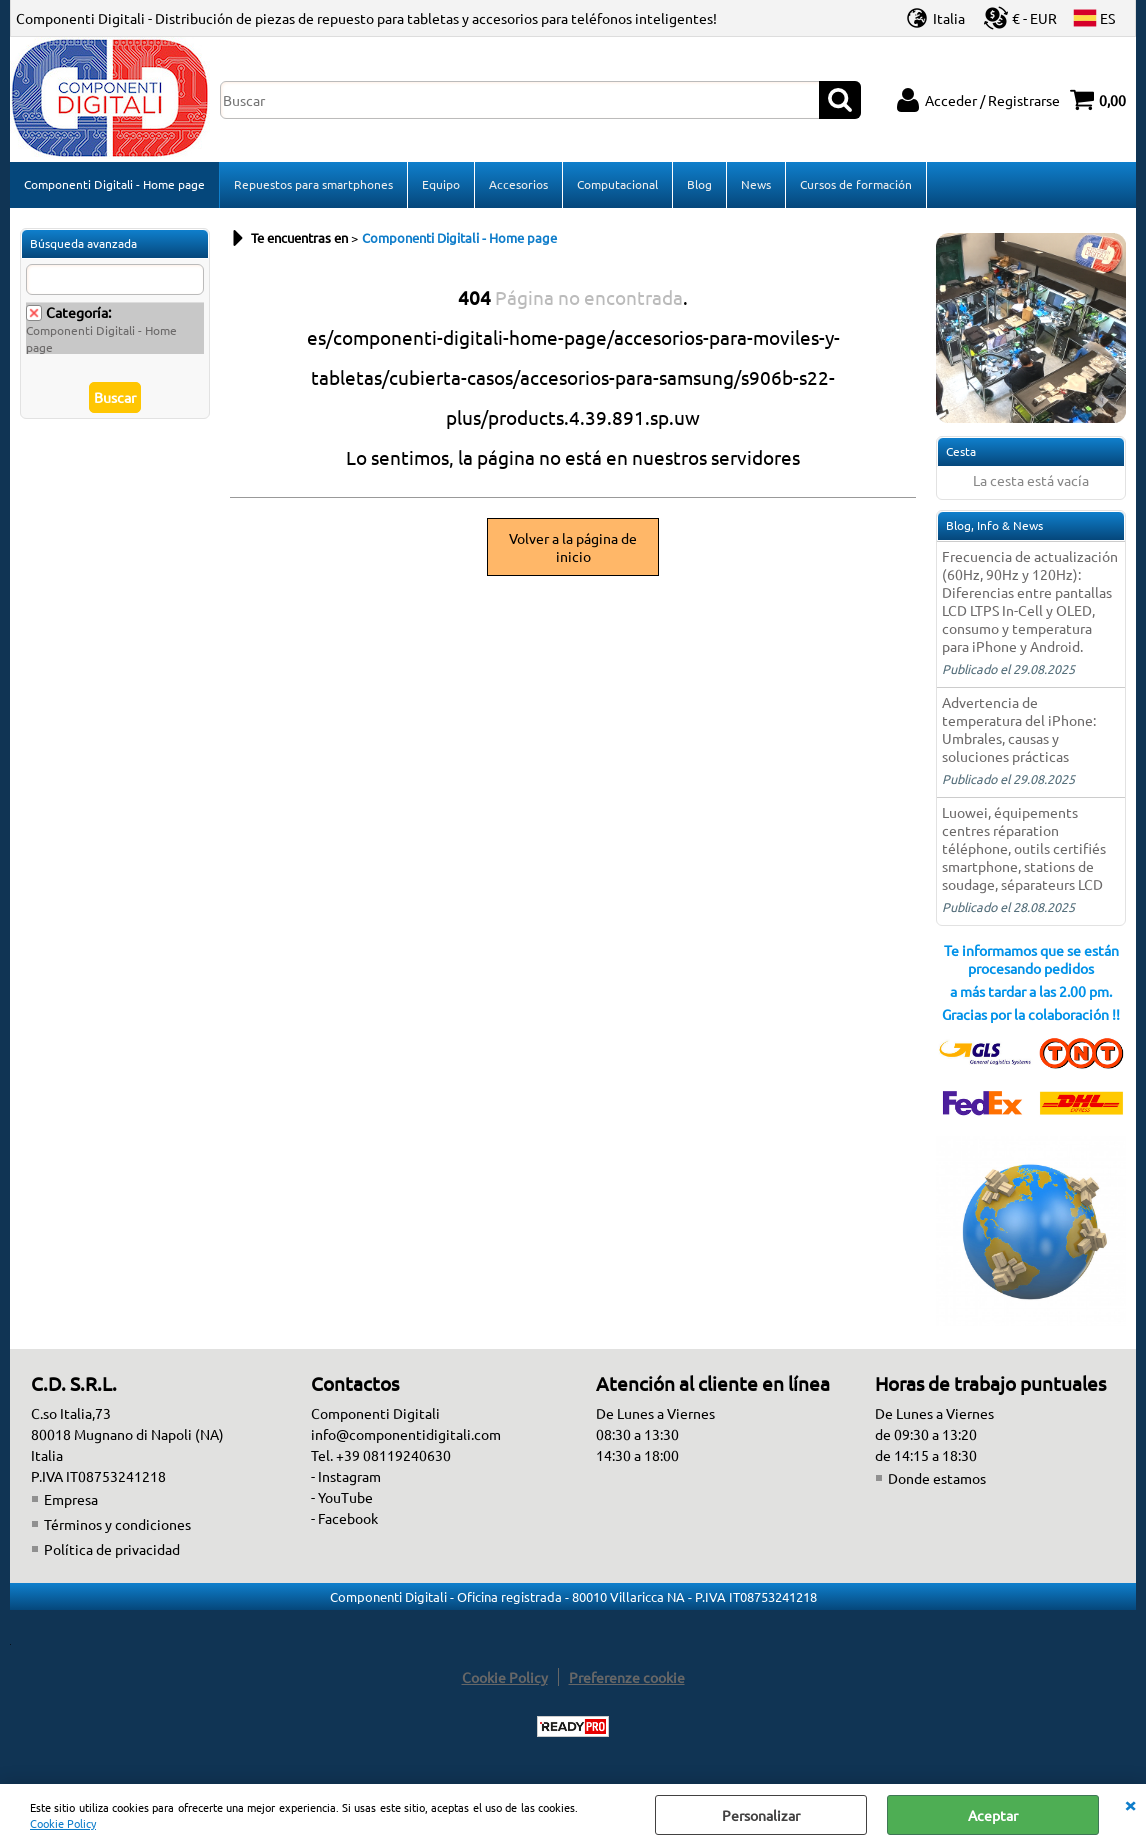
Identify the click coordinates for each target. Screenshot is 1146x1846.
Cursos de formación (856, 184)
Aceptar (993, 1815)
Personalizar (761, 1815)
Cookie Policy (63, 1823)
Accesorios (518, 184)
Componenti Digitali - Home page (114, 184)
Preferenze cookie (627, 1677)
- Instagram (346, 1476)
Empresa (71, 1499)
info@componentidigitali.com (406, 1434)
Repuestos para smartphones (313, 184)
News (756, 184)
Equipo (441, 184)
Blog (699, 184)
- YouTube (342, 1497)
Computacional (617, 184)
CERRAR (1130, 1804)
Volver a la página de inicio (573, 547)
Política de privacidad (112, 1549)
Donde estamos (937, 1478)
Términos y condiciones (117, 1524)
